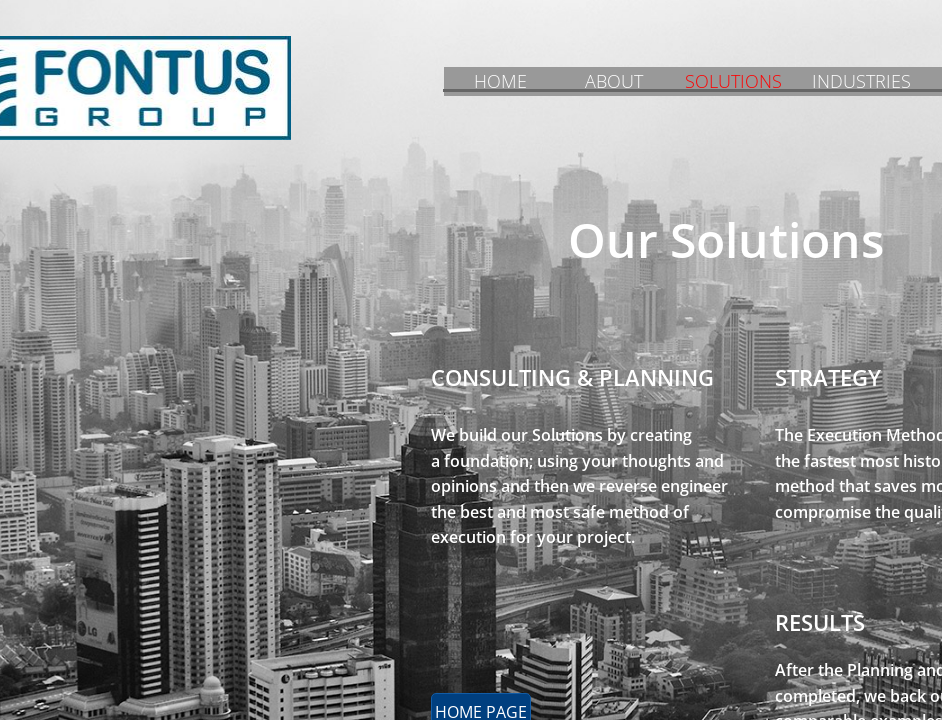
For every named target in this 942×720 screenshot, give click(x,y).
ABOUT (614, 81)
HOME (500, 81)
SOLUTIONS (733, 81)
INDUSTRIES (861, 81)
